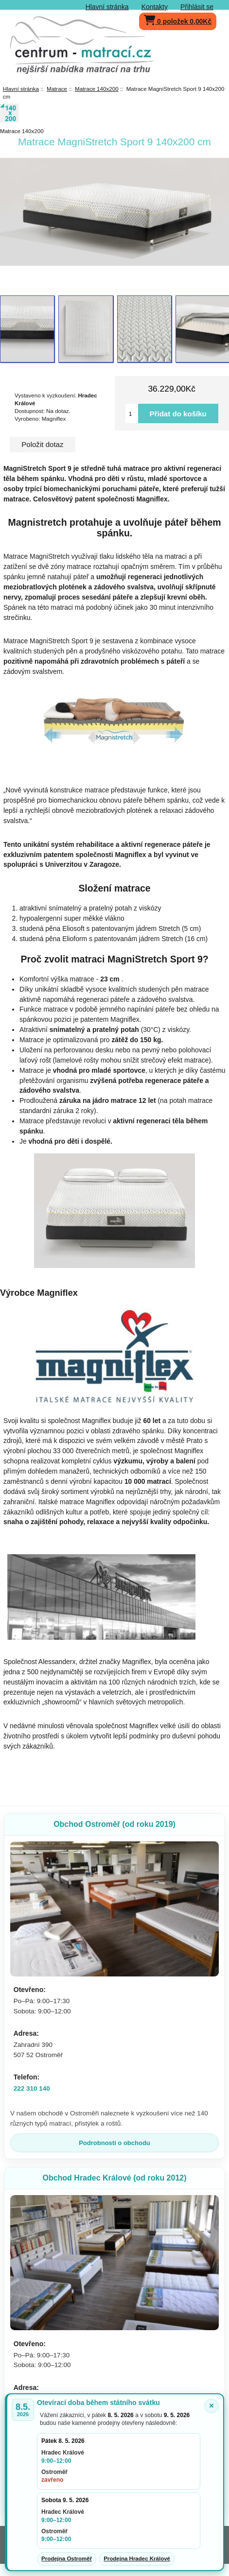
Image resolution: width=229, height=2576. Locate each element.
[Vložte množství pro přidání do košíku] (131, 413)
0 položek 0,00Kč (177, 19)
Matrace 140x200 (97, 89)
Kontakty (154, 7)
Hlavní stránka (107, 7)
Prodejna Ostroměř (66, 2558)
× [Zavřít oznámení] (211, 2405)
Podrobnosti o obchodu (114, 2143)
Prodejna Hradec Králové (137, 2558)
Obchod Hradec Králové (114, 2178)
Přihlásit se (196, 7)
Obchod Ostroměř (114, 1824)
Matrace (57, 89)
